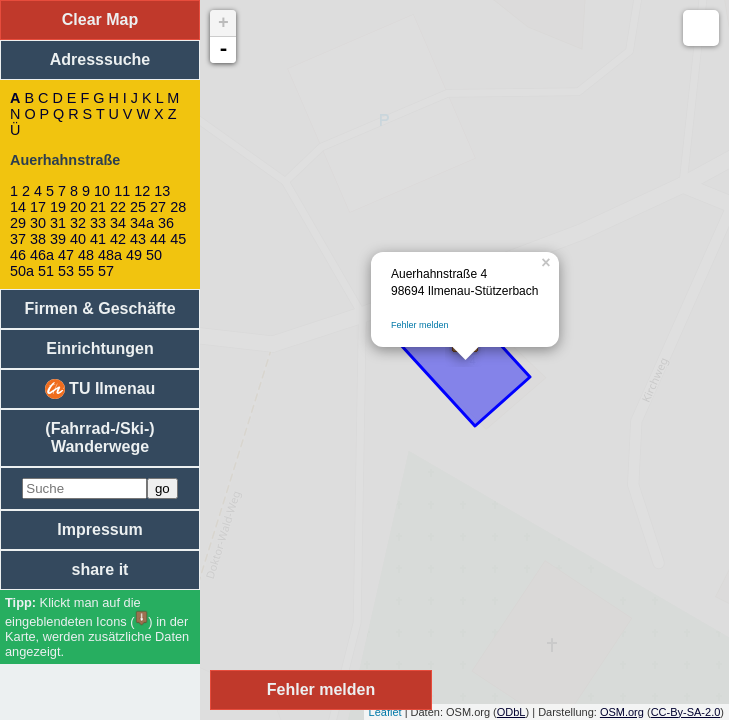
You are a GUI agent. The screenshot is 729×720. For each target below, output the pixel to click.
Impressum (99, 529)
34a (142, 223)
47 (66, 255)
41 (98, 239)
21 (98, 207)
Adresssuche (100, 59)
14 (18, 207)
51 (46, 271)
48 (86, 255)
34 (118, 223)
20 (78, 207)
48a (110, 255)
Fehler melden (420, 325)
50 (154, 255)
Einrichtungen (100, 348)
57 (106, 271)
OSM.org (622, 712)
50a (22, 271)
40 (78, 239)
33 (98, 223)
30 (38, 223)
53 (66, 271)
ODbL (511, 712)
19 (58, 207)
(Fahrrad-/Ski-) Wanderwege (99, 437)
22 (118, 207)
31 (58, 223)
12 (142, 191)
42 (118, 239)
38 (38, 239)
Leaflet (385, 712)
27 (158, 207)
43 (138, 239)
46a (42, 255)
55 (86, 271)
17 (38, 207)
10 (102, 191)
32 (78, 223)
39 (58, 239)
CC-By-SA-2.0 (686, 712)
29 (18, 223)
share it (100, 569)
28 (178, 207)
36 (166, 223)
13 (162, 191)
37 (18, 239)
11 (122, 191)
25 (138, 207)
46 (18, 255)
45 (178, 239)
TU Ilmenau (100, 389)
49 (134, 255)
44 (158, 239)
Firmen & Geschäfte (99, 308)
